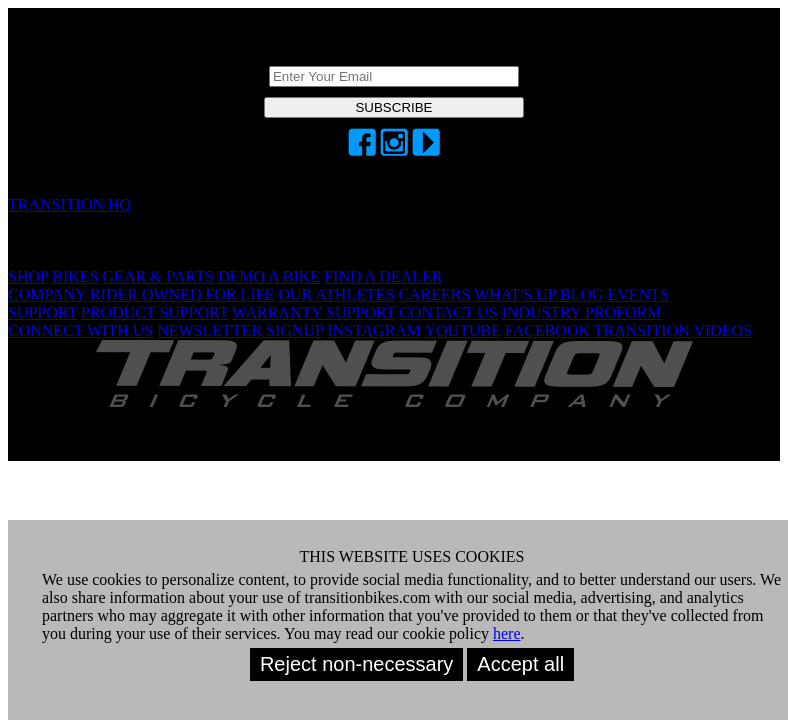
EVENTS (638, 294)
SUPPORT (42, 312)
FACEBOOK (547, 330)
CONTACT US (448, 312)
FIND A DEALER (383, 276)
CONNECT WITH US (80, 330)
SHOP (28, 276)
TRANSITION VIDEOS (673, 330)
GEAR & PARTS (158, 276)
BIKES (75, 276)
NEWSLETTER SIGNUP (240, 330)
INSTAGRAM (374, 330)
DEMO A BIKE (269, 276)
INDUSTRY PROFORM (582, 312)
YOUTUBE (463, 330)
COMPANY (47, 294)
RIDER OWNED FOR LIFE (182, 294)
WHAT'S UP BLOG (538, 294)
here (507, 633)
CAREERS (434, 294)
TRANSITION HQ (69, 204)
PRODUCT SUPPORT (154, 312)
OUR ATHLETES (336, 294)
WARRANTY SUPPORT (313, 312)
